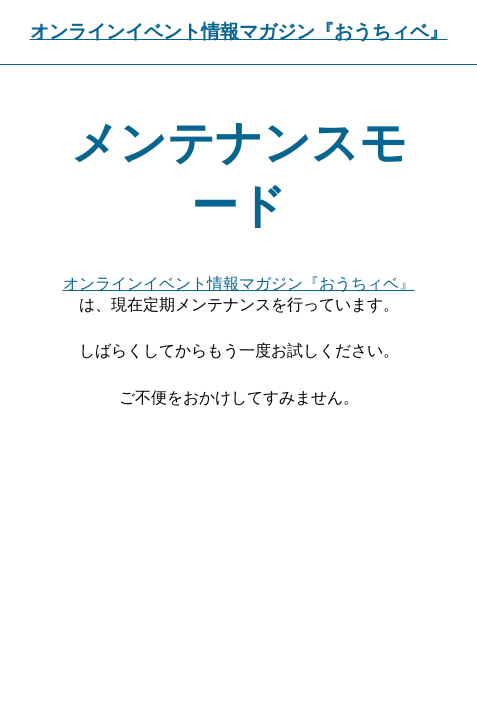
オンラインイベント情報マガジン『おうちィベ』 (239, 31)
